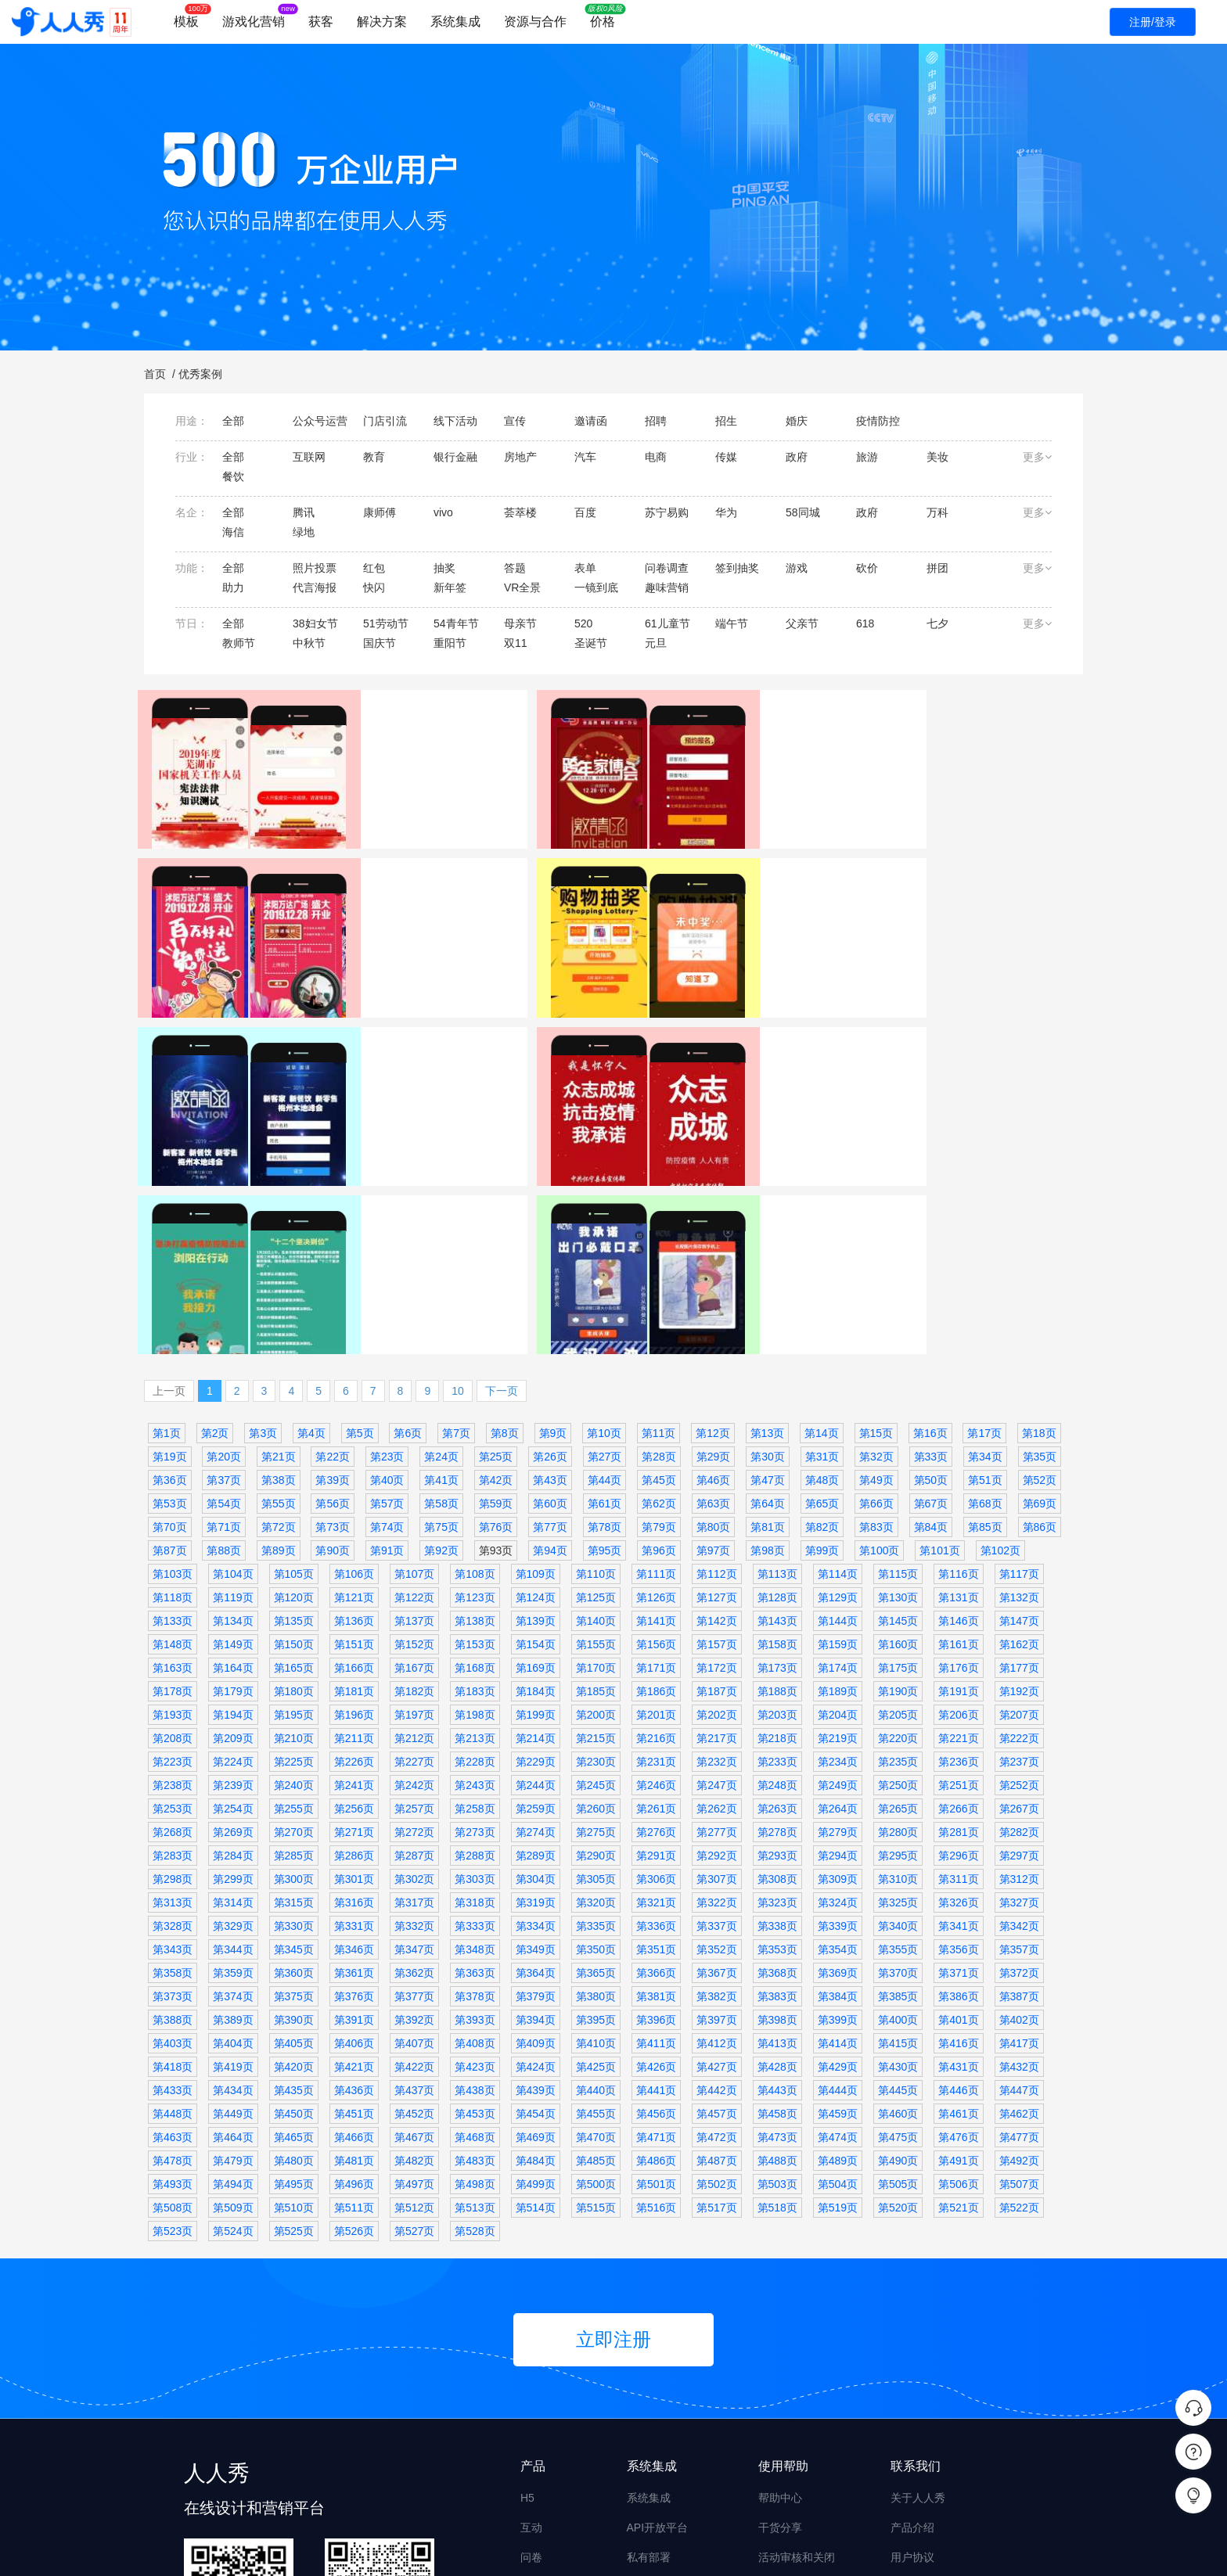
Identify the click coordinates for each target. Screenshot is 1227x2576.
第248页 (777, 1607)
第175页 (898, 1489)
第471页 (656, 1959)
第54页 (224, 1325)
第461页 (958, 1935)
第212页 (414, 1560)
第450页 (294, 1935)
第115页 (898, 1395)
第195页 (294, 1536)
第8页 (505, 1254)
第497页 (414, 2005)
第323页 (777, 1724)
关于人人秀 (918, 2319)
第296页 (958, 1677)
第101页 (939, 1372)
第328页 (173, 1747)
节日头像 (937, 1137)
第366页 (656, 1794)
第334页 (536, 1747)
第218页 (777, 1560)
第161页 (958, 1466)
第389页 (233, 1841)
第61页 (605, 1325)
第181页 (354, 1513)
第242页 (414, 1607)
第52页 (1040, 1301)
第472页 (716, 1959)
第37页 (224, 1301)
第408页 (475, 1865)
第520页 (898, 2029)
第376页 (354, 1818)
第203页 (777, 1536)
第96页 (659, 1372)
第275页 (596, 1653)
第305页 (596, 1700)
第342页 (1019, 1747)
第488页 (777, 1982)
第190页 (898, 1513)
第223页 (173, 1583)
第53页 (170, 1325)
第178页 (173, 1513)
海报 (531, 2408)
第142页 (716, 1442)
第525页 (294, 2052)
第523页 (173, 2052)
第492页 (1019, 1982)
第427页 (716, 1888)
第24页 (441, 1278)
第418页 (173, 1888)
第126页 (656, 1419)
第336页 (656, 1747)
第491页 (958, 1982)
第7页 (456, 1254)
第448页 (173, 1935)
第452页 (414, 1935)
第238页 (173, 1607)
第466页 (354, 1959)
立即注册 (613, 2161)
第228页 (475, 1583)
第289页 (536, 1677)
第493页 (173, 2005)
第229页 (536, 1583)
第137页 (414, 1442)
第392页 (414, 1841)
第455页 (596, 1935)
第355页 (898, 1771)
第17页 (984, 1254)
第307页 (716, 1700)
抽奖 (968, 889)
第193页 (173, 1536)
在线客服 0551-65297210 (952, 2468)
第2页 (215, 1254)
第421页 (354, 1888)
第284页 (233, 1677)
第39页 (332, 1301)
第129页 (838, 1419)
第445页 (898, 1912)
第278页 (777, 1653)
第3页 (263, 1254)
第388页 (173, 1841)
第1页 (167, 1254)
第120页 (294, 1419)
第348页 (475, 1771)
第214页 (536, 1560)
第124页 (536, 1419)
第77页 (550, 1348)
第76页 (496, 1348)
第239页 (233, 1607)
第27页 (605, 1278)
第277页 (716, 1653)
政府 (260, 889)
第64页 (767, 1325)
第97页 (713, 1372)
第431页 (958, 1888)
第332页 (414, 1747)
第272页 (414, 1653)
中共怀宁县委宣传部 (436, 1137)
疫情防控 (412, 1156)
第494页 (233, 2005)
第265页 (898, 1630)
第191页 (958, 1513)
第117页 (1019, 1395)
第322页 (716, 1724)
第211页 (354, 1560)
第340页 (898, 1747)
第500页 (596, 2005)
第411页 (656, 1865)
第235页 (898, 1583)
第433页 (173, 1912)
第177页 (1019, 1489)
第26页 (550, 1278)
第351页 (656, 1771)
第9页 (553, 1254)
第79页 (659, 1348)
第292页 (716, 1677)
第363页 (475, 1794)
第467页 (414, 1959)
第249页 (838, 1607)
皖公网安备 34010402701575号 (845, 2550)
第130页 (898, 1419)
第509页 (233, 2029)
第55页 (278, 1325)
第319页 (536, 1724)
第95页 (605, 1372)
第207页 (1019, 1536)
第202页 (716, 1536)
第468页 (475, 1959)
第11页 (659, 1254)
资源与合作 (535, 21)
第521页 (958, 2029)
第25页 (496, 1278)
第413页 (777, 1865)
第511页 (354, 2029)
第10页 (604, 1254)
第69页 (1040, 1325)
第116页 (958, 1395)
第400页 (898, 1841)
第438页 (475, 1912)
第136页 (354, 1442)
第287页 (414, 1677)
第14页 (821, 1254)
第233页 (777, 1583)
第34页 (985, 1278)
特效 (450, 1156)
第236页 (958, 1583)
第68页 (985, 1325)
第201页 (656, 1536)
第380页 (596, 1818)
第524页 (233, 2052)
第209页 (233, 1560)
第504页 (838, 2005)
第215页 (596, 1560)
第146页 (958, 1442)
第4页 (311, 1254)
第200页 (596, 1536)
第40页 (387, 1301)
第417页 (1019, 1865)
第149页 (233, 1466)
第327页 (1019, 1724)
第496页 (354, 2005)
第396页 (656, 1841)
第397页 (716, 1841)
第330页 (294, 1747)
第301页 (354, 1700)
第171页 (656, 1489)
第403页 (173, 1865)
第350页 (596, 1771)
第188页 (777, 1513)
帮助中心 (780, 2319)
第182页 (414, 1513)
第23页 (387, 1278)
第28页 (659, 1278)
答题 (289, 889)
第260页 (596, 1630)
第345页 (294, 1771)
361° (881, 889)
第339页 (838, 1747)
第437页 (414, 1912)
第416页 (958, 1865)
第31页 (822, 1278)
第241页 (354, 1607)
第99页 (822, 1372)
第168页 (475, 1489)
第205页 (898, 1536)
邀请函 (455, 889)
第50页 (931, 1301)
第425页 (596, 1888)
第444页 (838, 1912)
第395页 (596, 1841)
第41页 (441, 1301)
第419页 (233, 1888)
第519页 (838, 2029)
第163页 (173, 1489)
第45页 (659, 1301)
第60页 (550, 1325)
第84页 (931, 1348)
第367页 (716, 1794)
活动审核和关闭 (796, 2379)
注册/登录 (1152, 22)
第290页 (596, 1677)
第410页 (596, 1865)
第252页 (1019, 1607)
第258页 (475, 1630)
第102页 (1000, 1372)
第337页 (716, 1747)
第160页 (898, 1466)
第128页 (777, 1419)
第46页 (713, 1301)
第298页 (173, 1700)
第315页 (294, 1724)
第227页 (414, 1583)
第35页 (1040, 1278)
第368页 (777, 1794)
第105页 (294, 1395)
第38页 (278, 1301)
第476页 (958, 1959)
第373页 (173, 1818)
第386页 (958, 1818)
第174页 (838, 1489)
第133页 (173, 1442)
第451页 (354, 1935)
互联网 (294, 1137)
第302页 (414, 1700)
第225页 (294, 1583)
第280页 (898, 1653)
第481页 (354, 1982)
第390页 (294, 1841)
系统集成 (455, 21)
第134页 (233, 1442)
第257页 (414, 1630)
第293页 (777, 1677)
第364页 (536, 1794)
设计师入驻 (785, 2438)
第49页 (876, 1301)
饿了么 (217, 1137)
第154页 (536, 1466)
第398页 (777, 1841)
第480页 (294, 1982)
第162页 (1019, 1466)
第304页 (536, 1700)
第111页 (656, 1395)
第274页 (536, 1653)
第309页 (838, 1700)
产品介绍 (912, 2349)
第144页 (838, 1442)
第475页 (898, 1959)
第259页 (536, 1630)
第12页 (713, 1254)
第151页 (354, 1466)
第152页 (414, 1466)
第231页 (656, 1583)
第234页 (838, 1583)
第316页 (354, 1724)
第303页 (475, 1700)
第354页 (838, 1771)
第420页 (294, 1888)
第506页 (958, 2005)
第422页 (414, 1888)
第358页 (173, 1794)
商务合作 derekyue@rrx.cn (956, 2438)
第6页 (408, 1254)
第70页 (170, 1348)
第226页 (354, 1583)
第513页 (475, 2029)
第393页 (475, 1841)
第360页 (294, 1794)
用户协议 (912, 2379)
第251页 (958, 1607)
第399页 (838, 1841)
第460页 (898, 1935)
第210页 (294, 1560)
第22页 (332, 1278)
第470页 (596, 1959)
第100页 (879, 1372)
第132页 (1019, 1419)
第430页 (898, 1888)
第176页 (958, 1489)
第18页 (1039, 1254)
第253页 (173, 1630)
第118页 (173, 1419)
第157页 (716, 1466)
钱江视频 (890, 1137)
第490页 (898, 1982)
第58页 (441, 1325)
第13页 (767, 1254)
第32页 (876, 1278)
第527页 (414, 2052)
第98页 (767, 1372)
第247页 (716, 1607)
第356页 (958, 1771)
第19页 (170, 1278)
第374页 (233, 1818)
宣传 (230, 889)
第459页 (838, 1935)
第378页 (475, 1818)
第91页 (387, 1372)
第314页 (233, 1724)
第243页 (475, 1607)
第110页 (596, 1395)
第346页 (354, 1771)
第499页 (536, 2005)
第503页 (777, 2005)
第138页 (475, 1442)
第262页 (716, 1630)
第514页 (536, 2029)
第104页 (233, 1395)
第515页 (596, 2029)
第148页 (173, 1466)
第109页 (536, 1395)
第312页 (1019, 1700)
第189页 (838, 1513)
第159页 (838, 1466)
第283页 (173, 1677)
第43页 (550, 1301)
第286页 (354, 1677)
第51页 (985, 1301)
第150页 (294, 1466)
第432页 (1019, 1888)
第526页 (354, 2052)
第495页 (294, 2005)
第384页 (838, 1818)
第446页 (958, 1912)
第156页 (656, 1466)
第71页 (224, 1348)
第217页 (716, 1560)
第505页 (898, 2005)
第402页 (1019, 1841)
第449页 (233, 1935)
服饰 (939, 889)
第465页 (294, 1959)
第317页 (414, 1724)
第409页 (536, 1865)
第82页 (822, 1348)
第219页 (838, 1560)
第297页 (1019, 1677)
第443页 (777, 1912)
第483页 (475, 1982)
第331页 (354, 1747)
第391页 (354, 1841)
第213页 (475, 1560)
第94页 (550, 1372)
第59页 (496, 1325)
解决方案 (382, 21)
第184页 (536, 1513)
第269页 (233, 1653)
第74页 (387, 1348)
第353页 (777, 1771)
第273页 (475, 1653)
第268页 (173, 1653)
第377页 (414, 1818)
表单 (318, 889)
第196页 (354, 1536)
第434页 (233, 1912)
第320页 (596, 1724)
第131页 (958, 1419)
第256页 (354, 1630)
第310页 (898, 1700)
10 (458, 1212)
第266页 (958, 1630)
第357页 (1019, 1771)
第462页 (1019, 1935)
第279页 (838, 1653)
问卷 (531, 2379)
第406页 (354, 1865)
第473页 (777, 1959)
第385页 (898, 1818)
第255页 (294, 1630)
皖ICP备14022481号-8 (526, 2550)
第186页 (656, 1513)
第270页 (294, 1653)
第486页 (656, 1982)
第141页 (656, 1442)
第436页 (354, 1912)
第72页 (278, 1348)
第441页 (656, 1912)
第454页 (536, 1935)
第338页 (777, 1747)
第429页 (838, 1888)
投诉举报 (780, 2408)
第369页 (838, 1794)
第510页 (294, 2029)
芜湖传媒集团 (183, 889)
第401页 (958, 1841)
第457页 (716, 1935)
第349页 (536, 1771)
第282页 (1019, 1653)
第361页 (354, 1794)
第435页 (294, 1912)
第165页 (294, 1489)
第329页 (233, 1747)
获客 (320, 21)
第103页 (173, 1395)
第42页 (496, 1301)
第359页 (233, 1794)
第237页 (1019, 1583)
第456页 (656, 1935)
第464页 (233, 1959)
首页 (155, 374)
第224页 (233, 1583)
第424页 (536, 1888)
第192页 (1019, 1513)
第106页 (354, 1395)
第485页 (596, 1982)
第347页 (414, 1771)
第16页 (930, 1254)
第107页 (414, 1395)
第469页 (536, 1959)
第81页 (767, 1348)
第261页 (656, 1630)
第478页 (173, 1982)
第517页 (716, 2029)
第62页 (659, 1325)
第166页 (354, 1489)
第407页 (414, 1865)
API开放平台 (658, 2349)
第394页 (536, 1841)
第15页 (876, 1254)
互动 (531, 2349)
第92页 (441, 1372)
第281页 (958, 1653)
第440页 (596, 1912)
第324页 (838, 1724)
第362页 (414, 1794)
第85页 (985, 1348)
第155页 (596, 1466)
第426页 (656, 1888)
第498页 (475, 2005)
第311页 (958, 1700)
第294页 (838, 1677)
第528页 (475, 2052)
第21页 (278, 1278)
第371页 (958, 1794)
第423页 (475, 1888)
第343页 (173, 1771)
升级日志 (912, 2408)
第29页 (713, 1278)
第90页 (332, 1372)
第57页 (387, 1325)
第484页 (536, 1982)
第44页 (605, 1301)
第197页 (414, 1536)
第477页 (1019, 1959)
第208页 (173, 1560)
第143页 (777, 1442)
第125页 (596, 1419)
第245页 (596, 1607)
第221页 (958, 1560)
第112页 (716, 1395)
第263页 (777, 1630)
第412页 (716, 1865)
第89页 (278, 1372)
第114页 (838, 1395)
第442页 (716, 1912)
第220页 (898, 1560)
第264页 (838, 1630)
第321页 (656, 1724)
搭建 (531, 2468)
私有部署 (649, 2379)
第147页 (1019, 1442)
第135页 (294, 1442)
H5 (527, 2319)
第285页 (294, 1677)
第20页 (224, 1278)
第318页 (475, 1724)
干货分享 (780, 2349)
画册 (531, 2498)
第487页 (716, 1982)
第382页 (716, 1818)
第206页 (958, 1536)
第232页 (716, 1583)
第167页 (414, 1489)
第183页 (475, 1513)
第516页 (656, 2029)
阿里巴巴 (174, 1137)
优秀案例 (200, 374)
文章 (531, 2438)
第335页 (596, 1747)
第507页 (1019, 2005)
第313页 (173, 1724)
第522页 (1019, 2029)
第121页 (354, 1419)
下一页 (501, 1212)
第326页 (958, 1724)
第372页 (1019, 1794)
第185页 (596, 1513)
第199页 (536, 1536)
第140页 (596, 1442)
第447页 (1019, 1912)
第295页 (898, 1677)
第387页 (1019, 1818)
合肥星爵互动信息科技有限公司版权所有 (368, 2550)
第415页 (898, 1865)
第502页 (716, 2005)
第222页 (1019, 1560)
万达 (641, 889)
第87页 (170, 1372)
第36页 (170, 1301)
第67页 (931, 1325)
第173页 (777, 1489)
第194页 (233, 1536)
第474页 (838, 1959)
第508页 (173, 2029)
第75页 (441, 1348)
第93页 (496, 1372)
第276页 (656, 1653)
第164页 (233, 1489)
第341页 (958, 1747)
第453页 (475, 1935)
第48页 (822, 1301)
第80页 (713, 1348)
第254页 (233, 1630)
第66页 (876, 1325)
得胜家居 (412, 889)
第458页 (777, 1935)
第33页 (931, 1278)
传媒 (804, 1137)
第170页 (596, 1489)
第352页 (716, 1771)
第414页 (838, 1865)
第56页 (332, 1325)
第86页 (1040, 1348)
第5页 (360, 1254)
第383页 (777, 1818)
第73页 (332, 1348)
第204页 (838, 1536)
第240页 (294, 1607)
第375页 (294, 1818)
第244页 (536, 1607)
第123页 (475, 1419)
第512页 (414, 2029)
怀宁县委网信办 (521, 1137)
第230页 (596, 1583)
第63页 (713, 1325)
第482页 (414, 1982)
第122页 (414, 1419)
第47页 (767, 1301)
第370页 (898, 1794)
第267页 (1019, 1630)
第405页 (294, 1865)
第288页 (475, 1677)
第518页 (777, 2029)
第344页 (233, 1771)
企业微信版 (654, 2408)
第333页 (475, 1747)
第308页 (777, 1700)
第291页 (656, 1677)
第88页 (224, 1372)
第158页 (777, 1466)
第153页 (475, 1466)
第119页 (233, 1419)
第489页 (838, 1982)
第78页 (605, 1348)
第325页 (898, 1724)
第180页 (294, 1513)
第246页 (656, 1607)
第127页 (716, 1419)
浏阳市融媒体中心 (669, 1137)
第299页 (233, 1700)
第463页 (173, 1959)
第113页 (777, 1395)
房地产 (705, 889)
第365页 (596, 1794)
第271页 (354, 1653)
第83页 (876, 1348)
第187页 (716, 1513)
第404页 (233, 1865)
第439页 (536, 1912)
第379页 (536, 1818)
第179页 (233, 1513)
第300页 (294, 1700)
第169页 (536, 1489)
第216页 (656, 1560)
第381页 (656, 1818)
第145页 (898, 1442)
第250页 (898, 1607)
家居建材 (499, 889)
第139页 (536, 1442)
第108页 (475, 1395)
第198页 (475, 1536)
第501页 (656, 2005)
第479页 (233, 1982)
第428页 (777, 1888)
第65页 (822, 1325)
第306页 (656, 1700)
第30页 (767, 1278)
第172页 (716, 1489)
